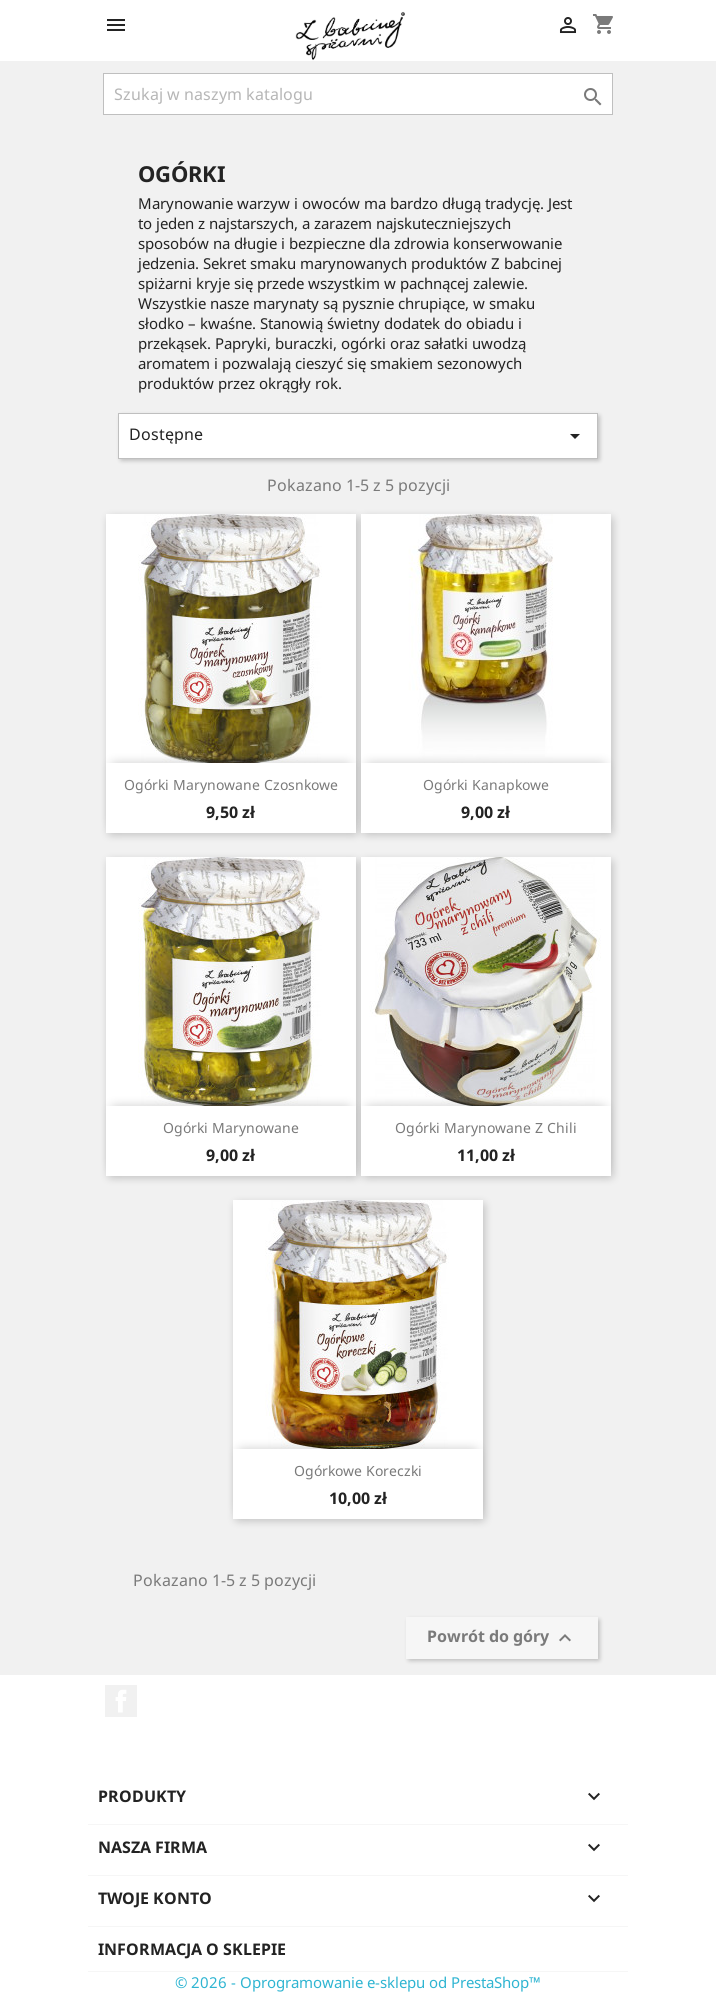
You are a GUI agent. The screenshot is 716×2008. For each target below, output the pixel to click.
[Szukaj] (358, 94)
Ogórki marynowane (231, 1127)
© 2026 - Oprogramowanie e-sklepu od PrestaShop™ (358, 1982)
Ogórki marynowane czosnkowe (231, 784)
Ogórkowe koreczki (358, 1470)
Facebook (121, 1701)
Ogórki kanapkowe (486, 784)
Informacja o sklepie (192, 1949)
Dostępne (358, 435)
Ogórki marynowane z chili (486, 1127)
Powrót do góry (502, 1638)
